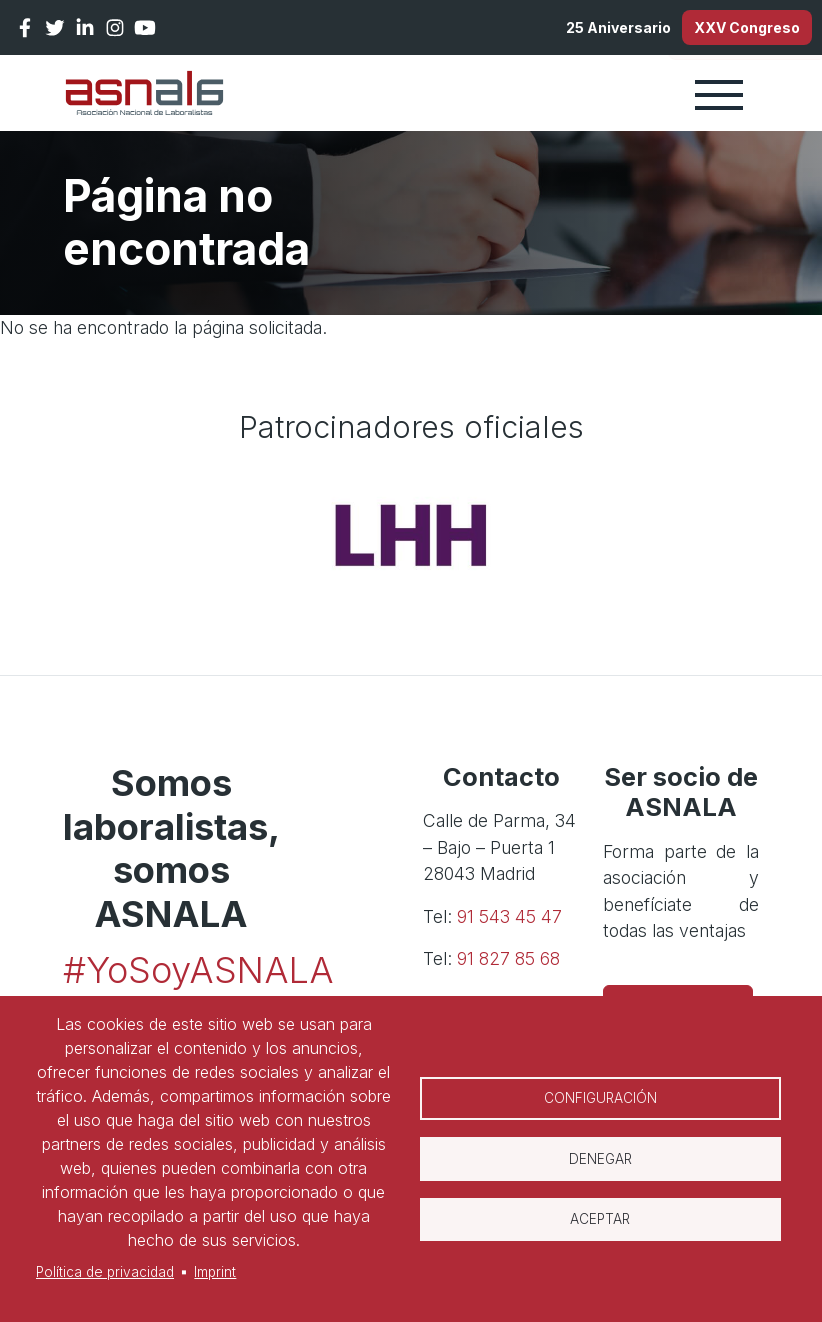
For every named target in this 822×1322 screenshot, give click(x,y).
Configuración (600, 1094)
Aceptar (600, 1224)
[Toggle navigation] (719, 101)
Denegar (600, 1159)
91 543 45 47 (509, 923)
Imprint (215, 1272)
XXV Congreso (731, 30)
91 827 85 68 (508, 965)
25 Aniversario (569, 30)
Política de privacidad (105, 1272)
